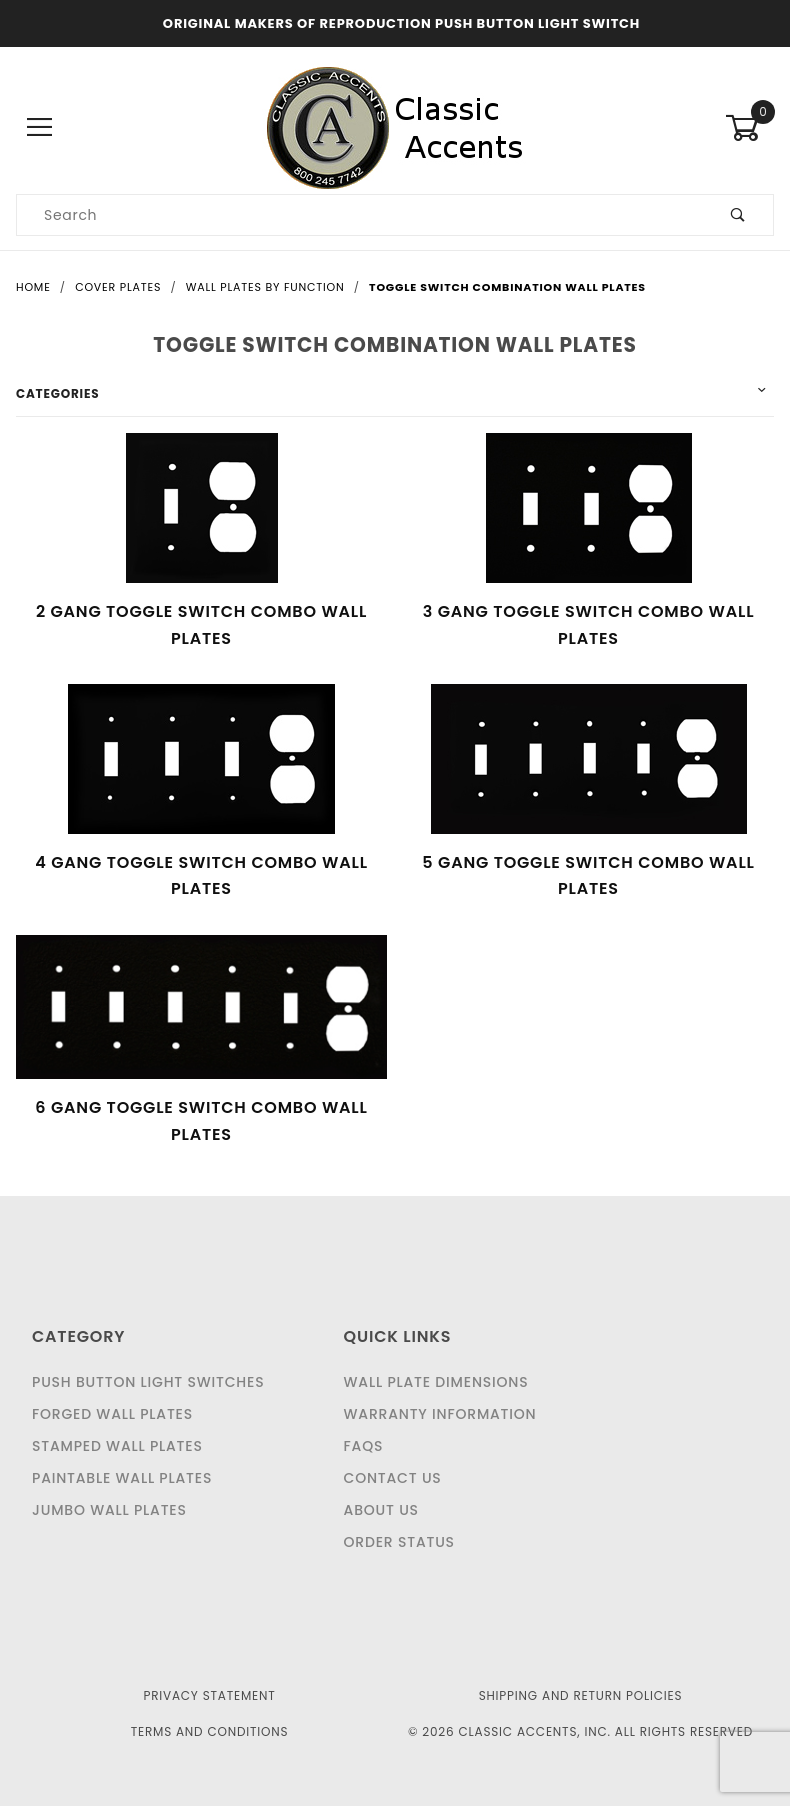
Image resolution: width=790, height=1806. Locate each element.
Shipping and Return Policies (581, 1695)
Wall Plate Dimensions (436, 1382)
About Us (381, 1510)
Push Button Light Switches (148, 1382)
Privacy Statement (209, 1695)
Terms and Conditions (210, 1731)
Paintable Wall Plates (122, 1478)
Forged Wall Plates (112, 1414)
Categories (57, 393)
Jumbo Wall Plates (109, 1510)
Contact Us (393, 1478)
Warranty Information (440, 1414)
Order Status (399, 1542)
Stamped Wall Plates (117, 1446)
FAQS (364, 1446)
